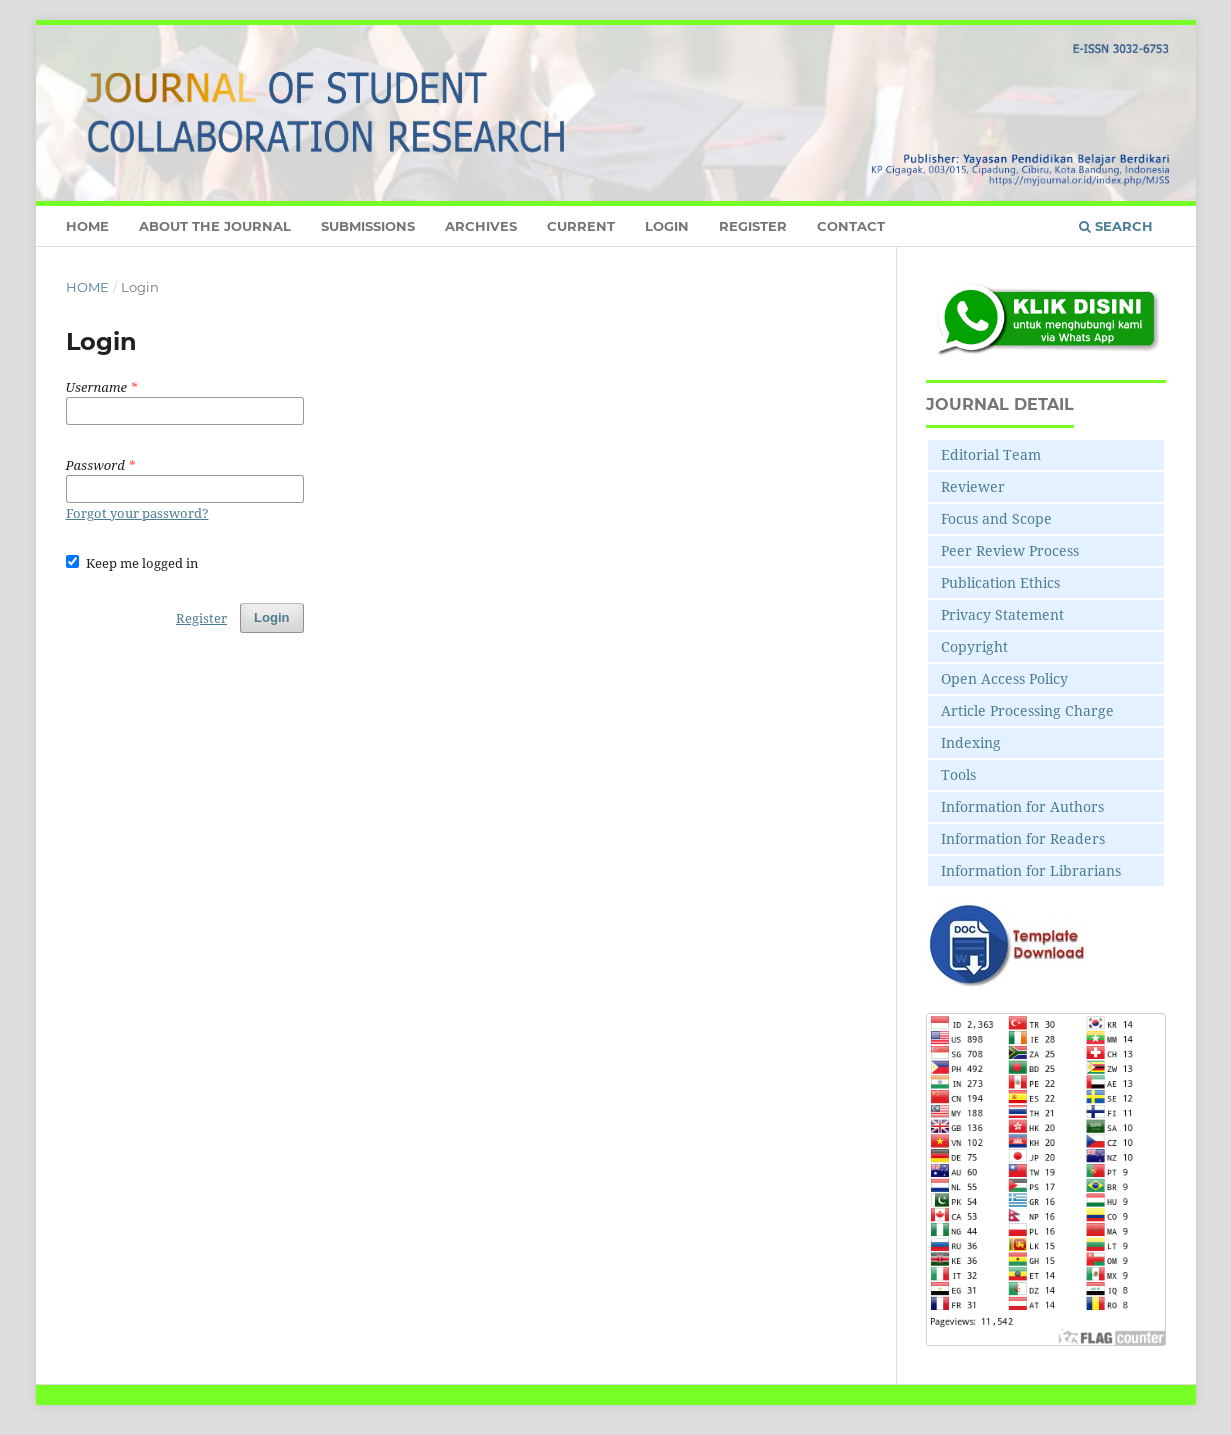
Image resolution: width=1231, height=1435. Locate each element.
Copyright (974, 646)
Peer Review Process (1010, 550)
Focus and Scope (996, 518)
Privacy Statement (1002, 614)
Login (667, 226)
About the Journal (215, 226)
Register (753, 226)
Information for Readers (1023, 838)
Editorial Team (991, 454)
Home (87, 226)
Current (581, 226)
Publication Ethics (1000, 582)
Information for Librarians (1031, 870)
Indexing (971, 742)
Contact (851, 226)
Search (1116, 226)
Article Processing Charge (1027, 710)
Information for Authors (1022, 806)
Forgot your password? (137, 513)
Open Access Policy (1004, 678)
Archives (481, 226)
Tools (958, 774)
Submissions (368, 226)
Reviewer (973, 486)
